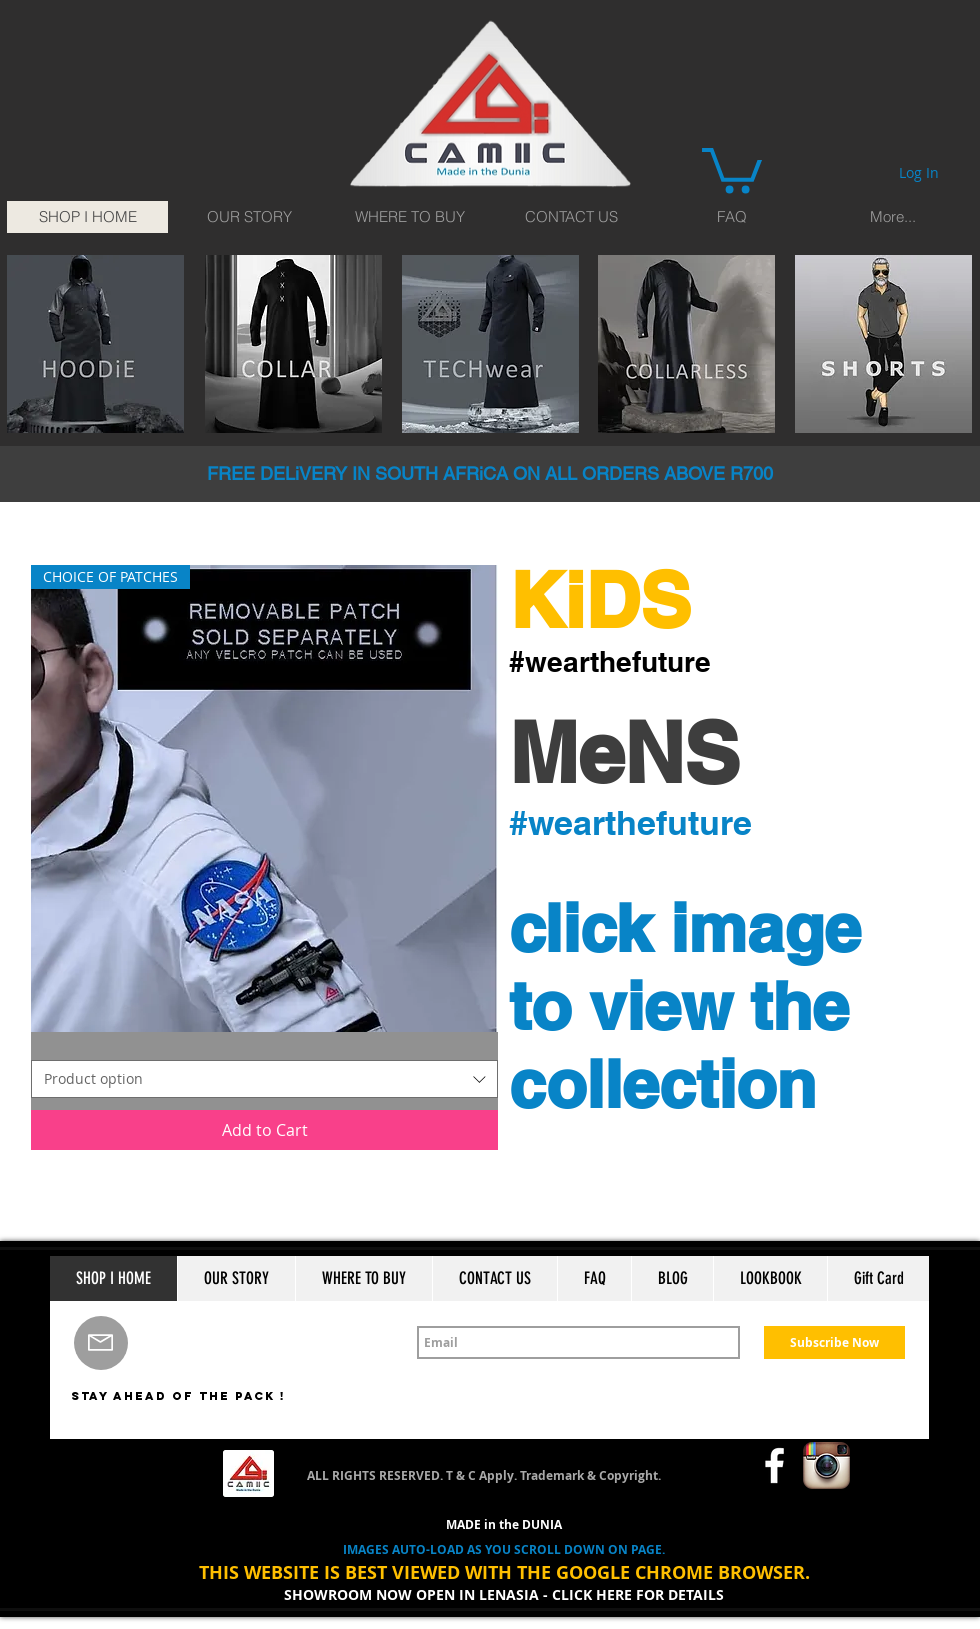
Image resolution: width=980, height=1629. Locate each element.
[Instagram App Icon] (826, 1465)
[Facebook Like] (705, 1466)
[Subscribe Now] (834, 1342)
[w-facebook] (774, 1465)
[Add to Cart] (264, 1130)
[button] (732, 168)
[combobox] (264, 1079)
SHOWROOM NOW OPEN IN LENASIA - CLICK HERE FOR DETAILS (504, 1594)
